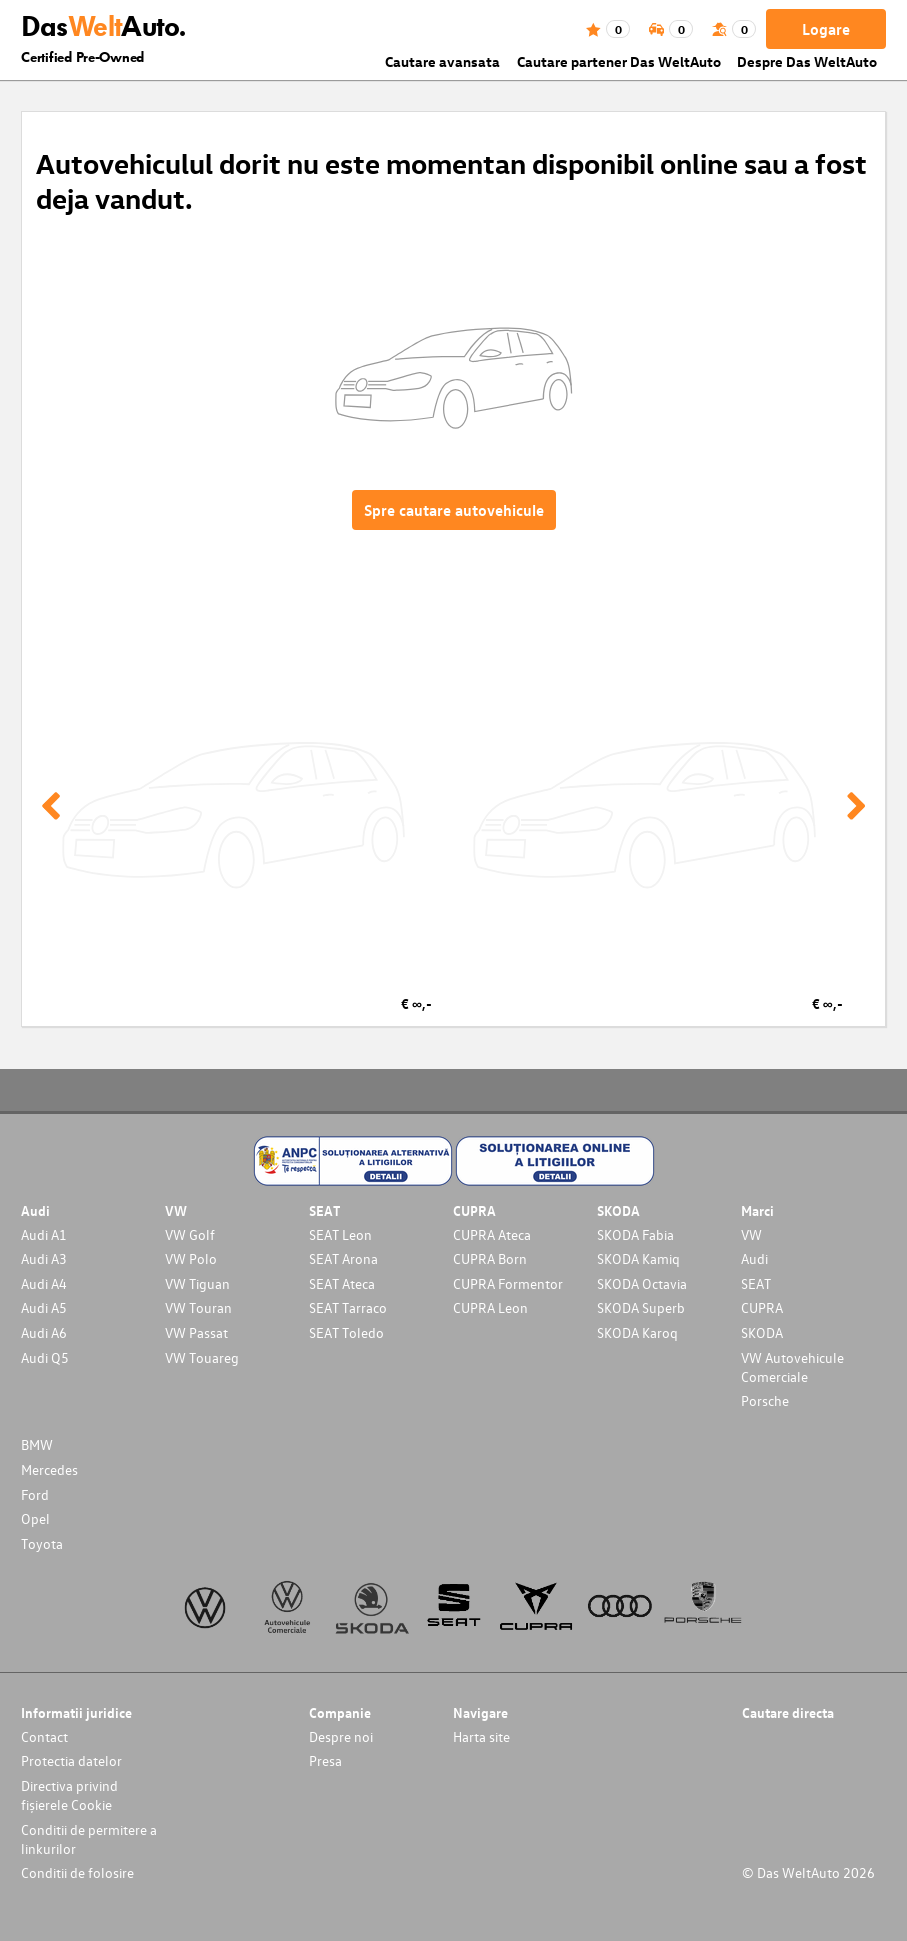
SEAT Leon (340, 1234)
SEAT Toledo (346, 1332)
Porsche (765, 1400)
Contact (44, 1736)
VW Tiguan (197, 1283)
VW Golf (190, 1234)
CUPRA (762, 1307)
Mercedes (49, 1469)
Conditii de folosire (77, 1872)
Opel (35, 1518)
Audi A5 (44, 1307)
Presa (325, 1760)
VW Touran (198, 1307)
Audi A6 (44, 1332)
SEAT (756, 1283)
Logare (826, 29)
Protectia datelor (71, 1760)
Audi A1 (44, 1234)
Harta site (481, 1736)
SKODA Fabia (635, 1234)
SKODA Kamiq (638, 1258)
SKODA (762, 1332)
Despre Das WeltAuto (807, 61)
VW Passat (196, 1332)
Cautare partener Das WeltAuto (619, 61)
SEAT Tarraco (348, 1307)
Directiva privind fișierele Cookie (69, 1795)
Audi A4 (44, 1283)
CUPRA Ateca (492, 1234)
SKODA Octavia (642, 1283)
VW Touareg (202, 1357)
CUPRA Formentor (508, 1283)
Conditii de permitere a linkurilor (89, 1839)
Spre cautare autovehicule (454, 510)
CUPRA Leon (490, 1307)
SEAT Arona (343, 1258)
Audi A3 (44, 1258)
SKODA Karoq (637, 1332)
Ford (35, 1494)
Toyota (42, 1543)
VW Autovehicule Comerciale (792, 1367)
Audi (754, 1258)
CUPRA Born (490, 1258)
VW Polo (191, 1258)
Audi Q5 (45, 1357)
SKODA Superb (641, 1307)
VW (751, 1234)
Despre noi (341, 1736)
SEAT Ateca (342, 1283)
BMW (37, 1444)
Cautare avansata (442, 61)
